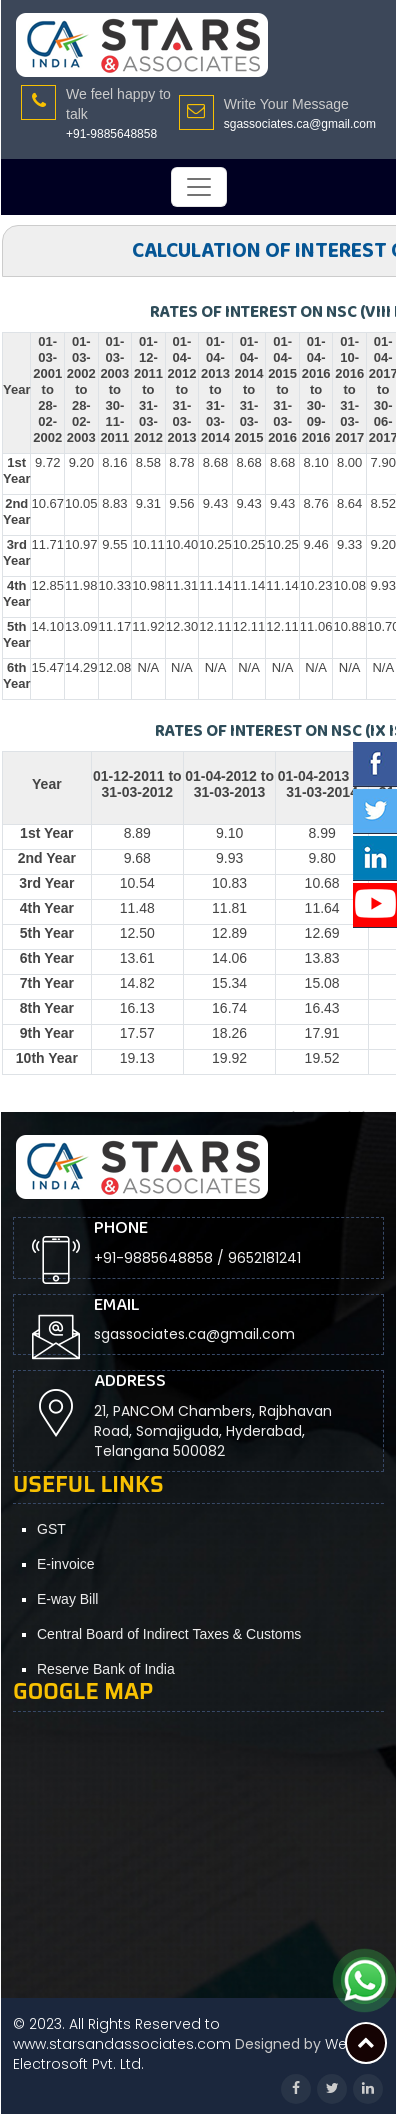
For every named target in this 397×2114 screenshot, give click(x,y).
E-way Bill (67, 1599)
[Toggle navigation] (199, 187)
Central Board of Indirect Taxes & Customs (169, 1634)
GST (51, 1529)
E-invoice (66, 1564)
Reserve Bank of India (106, 1669)
